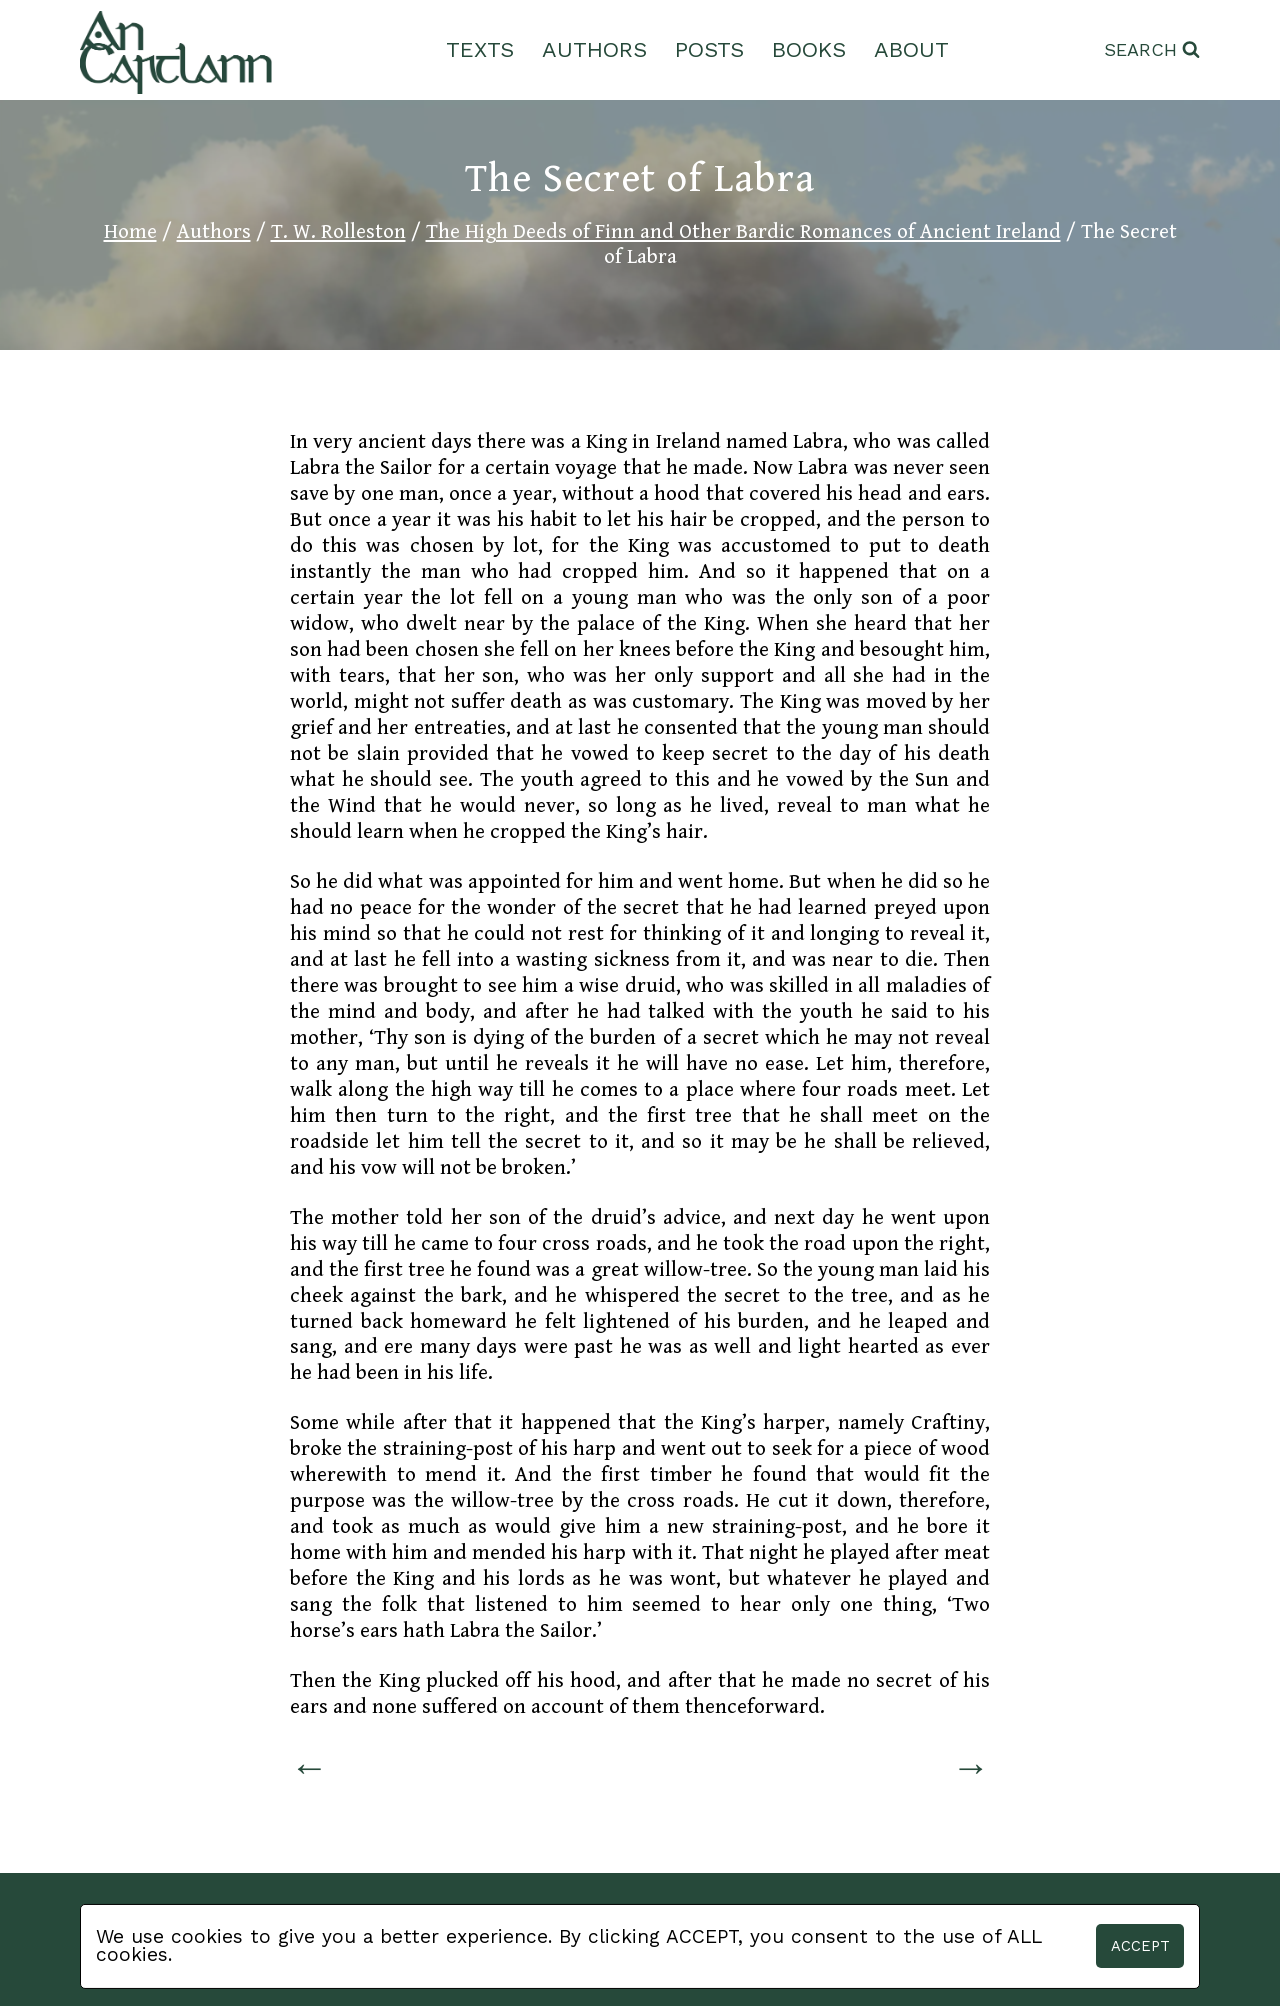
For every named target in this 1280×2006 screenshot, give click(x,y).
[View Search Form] (1152, 50)
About (911, 49)
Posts (709, 49)
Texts (480, 49)
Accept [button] (1140, 1946)
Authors (594, 49)
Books (809, 49)
